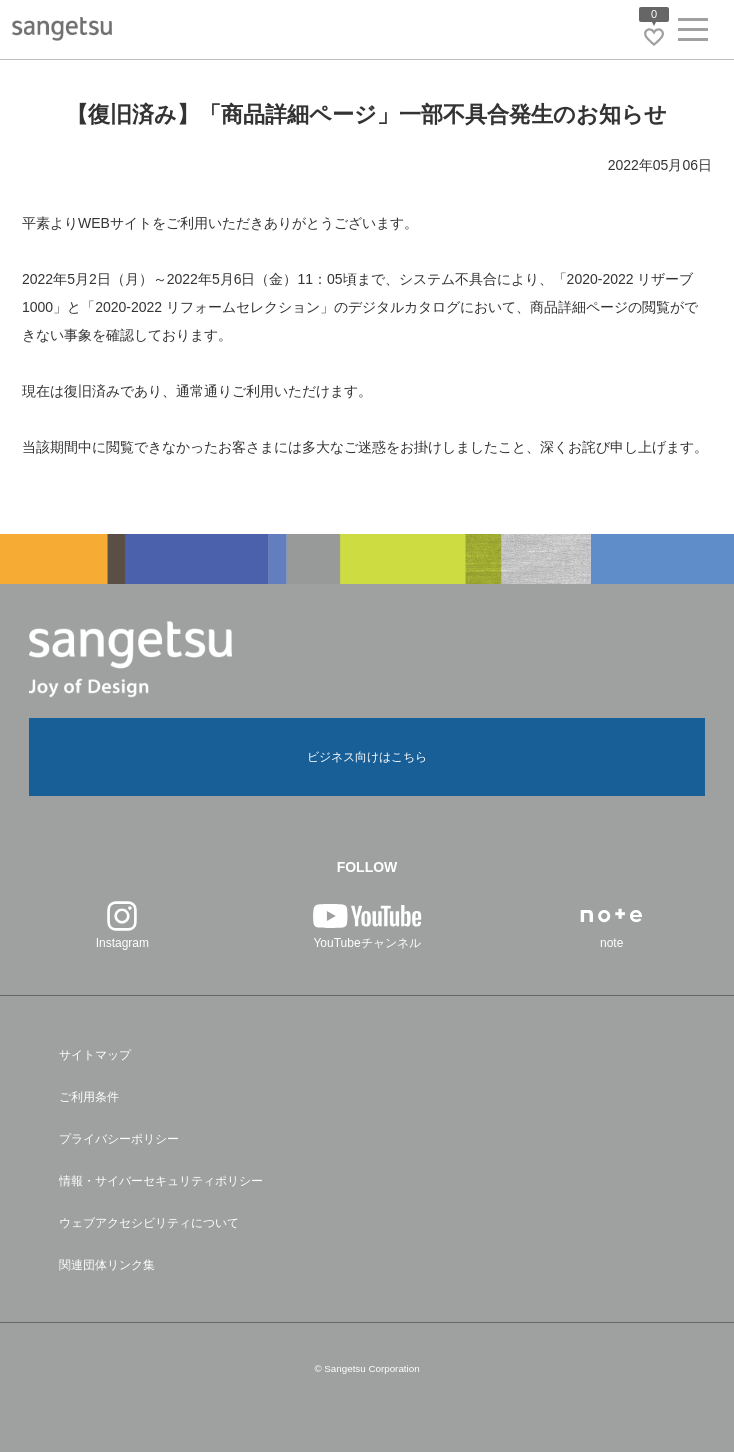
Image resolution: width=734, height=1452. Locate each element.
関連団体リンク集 (107, 1265)
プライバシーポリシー (119, 1139)
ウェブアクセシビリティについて (149, 1223)
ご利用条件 (89, 1097)
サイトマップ (95, 1055)
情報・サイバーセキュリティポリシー (161, 1181)
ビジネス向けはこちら (367, 757)
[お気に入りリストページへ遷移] (654, 37)
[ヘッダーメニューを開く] (693, 33)
